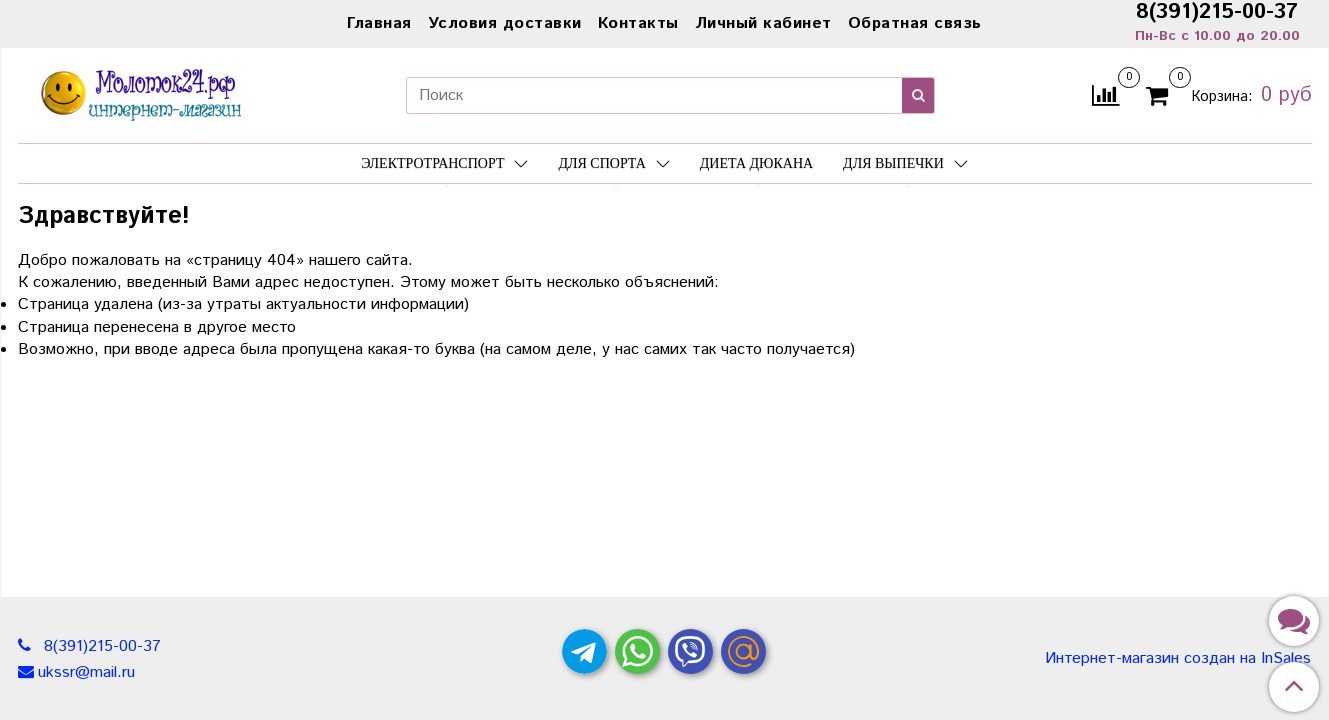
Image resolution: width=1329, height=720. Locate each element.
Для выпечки (905, 163)
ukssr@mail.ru (86, 672)
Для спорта (613, 163)
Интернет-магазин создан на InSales (1178, 659)
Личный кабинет (763, 23)
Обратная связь (915, 23)
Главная (379, 23)
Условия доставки (505, 23)
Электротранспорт (444, 163)
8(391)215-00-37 (100, 646)
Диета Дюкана (756, 163)
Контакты (638, 23)
